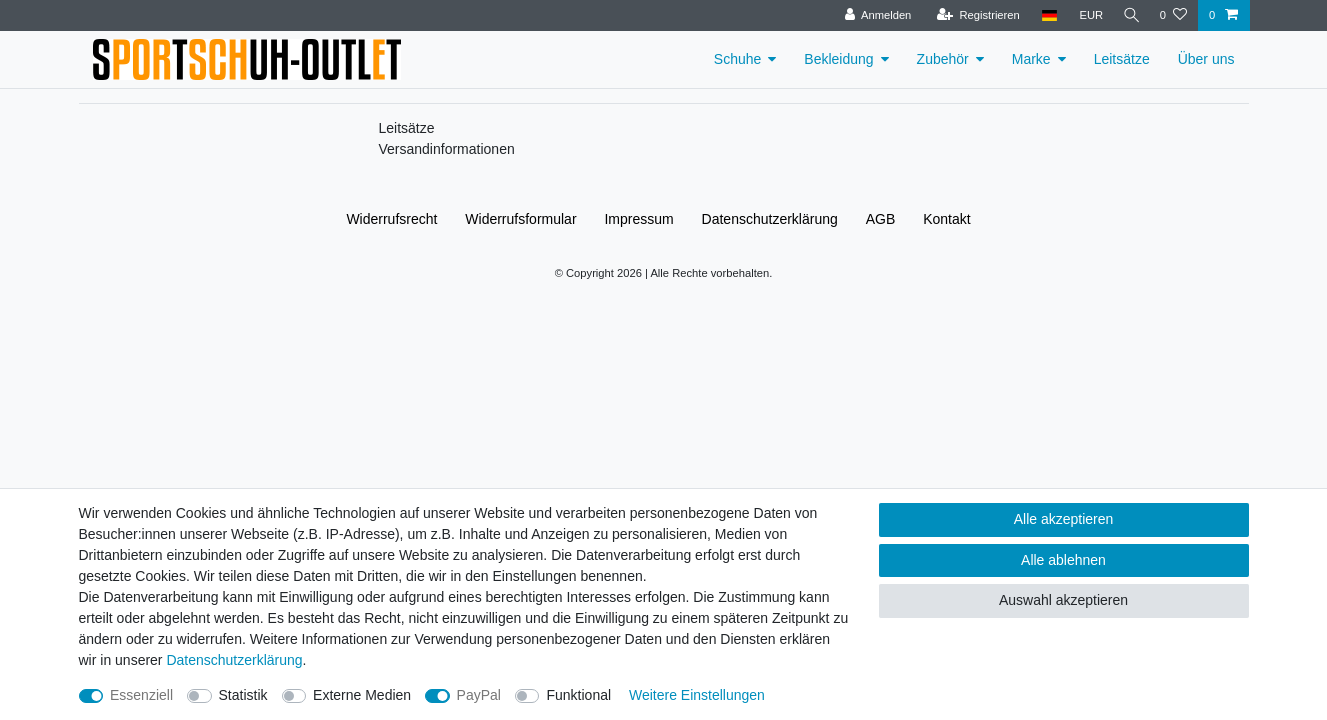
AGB (881, 219)
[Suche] (1129, 15)
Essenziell (141, 695)
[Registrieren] (972, 15)
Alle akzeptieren (1064, 519)
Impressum (638, 219)
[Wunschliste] (1173, 15)
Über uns (1206, 59)
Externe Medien (362, 695)
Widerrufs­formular (520, 219)
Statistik (243, 695)
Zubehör (943, 59)
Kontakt (946, 219)
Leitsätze (1122, 59)
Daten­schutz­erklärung (770, 219)
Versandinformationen (447, 149)
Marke (1031, 59)
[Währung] (1086, 15)
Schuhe (737, 59)
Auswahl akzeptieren (1063, 600)
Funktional (578, 695)
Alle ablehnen (1063, 560)
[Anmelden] (872, 15)
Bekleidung (838, 59)
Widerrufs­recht (391, 219)
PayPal (479, 695)
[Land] (1043, 15)
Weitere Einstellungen (697, 695)
